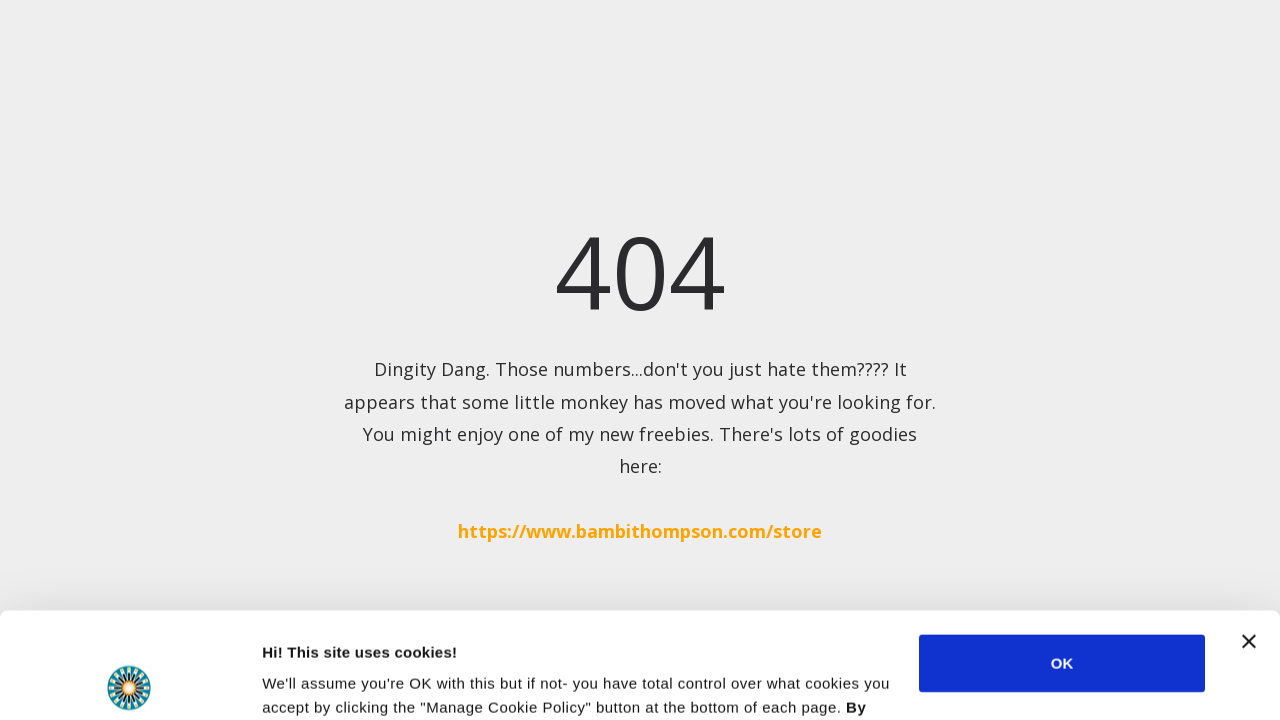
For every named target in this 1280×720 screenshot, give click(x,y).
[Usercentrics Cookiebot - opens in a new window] (129, 681)
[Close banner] (1249, 536)
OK (1062, 557)
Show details (308, 680)
